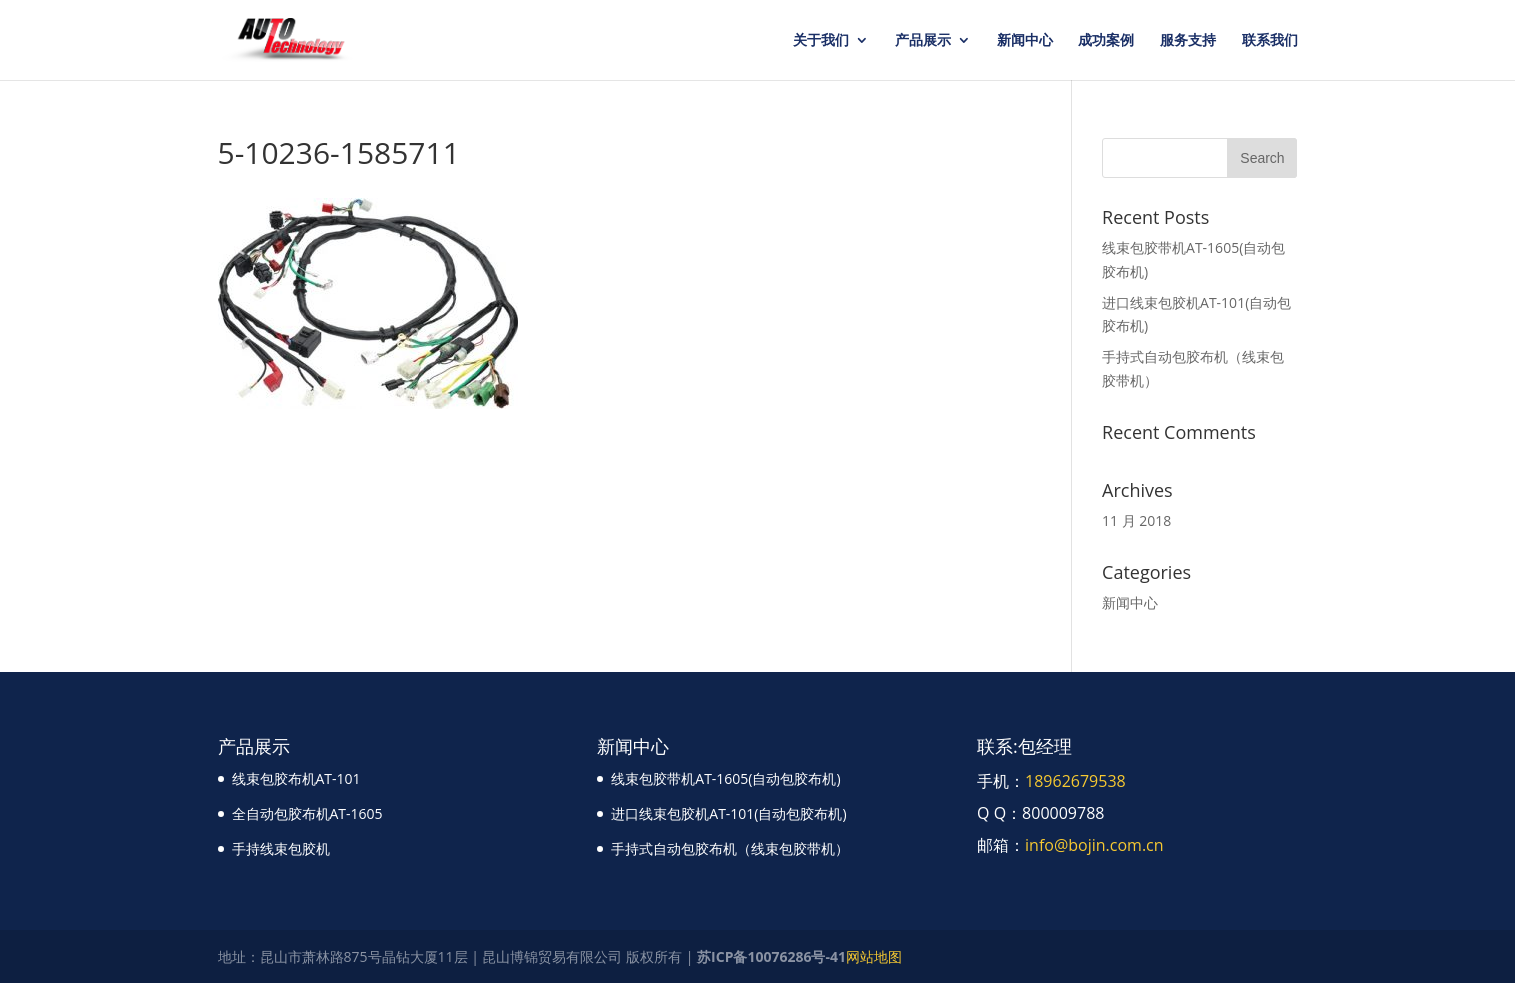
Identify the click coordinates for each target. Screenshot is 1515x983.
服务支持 (1188, 41)
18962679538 (1075, 781)
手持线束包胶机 (281, 848)
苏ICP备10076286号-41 (771, 956)
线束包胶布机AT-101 (296, 778)
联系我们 (1270, 41)
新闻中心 (1025, 41)
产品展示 (923, 41)
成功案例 (1106, 41)
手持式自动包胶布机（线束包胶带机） (730, 848)
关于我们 (821, 41)
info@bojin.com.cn (1094, 845)
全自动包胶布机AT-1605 (307, 813)
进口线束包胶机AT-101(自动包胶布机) (728, 813)
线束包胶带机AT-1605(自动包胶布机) (725, 778)
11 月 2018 (1136, 520)
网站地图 (874, 956)
